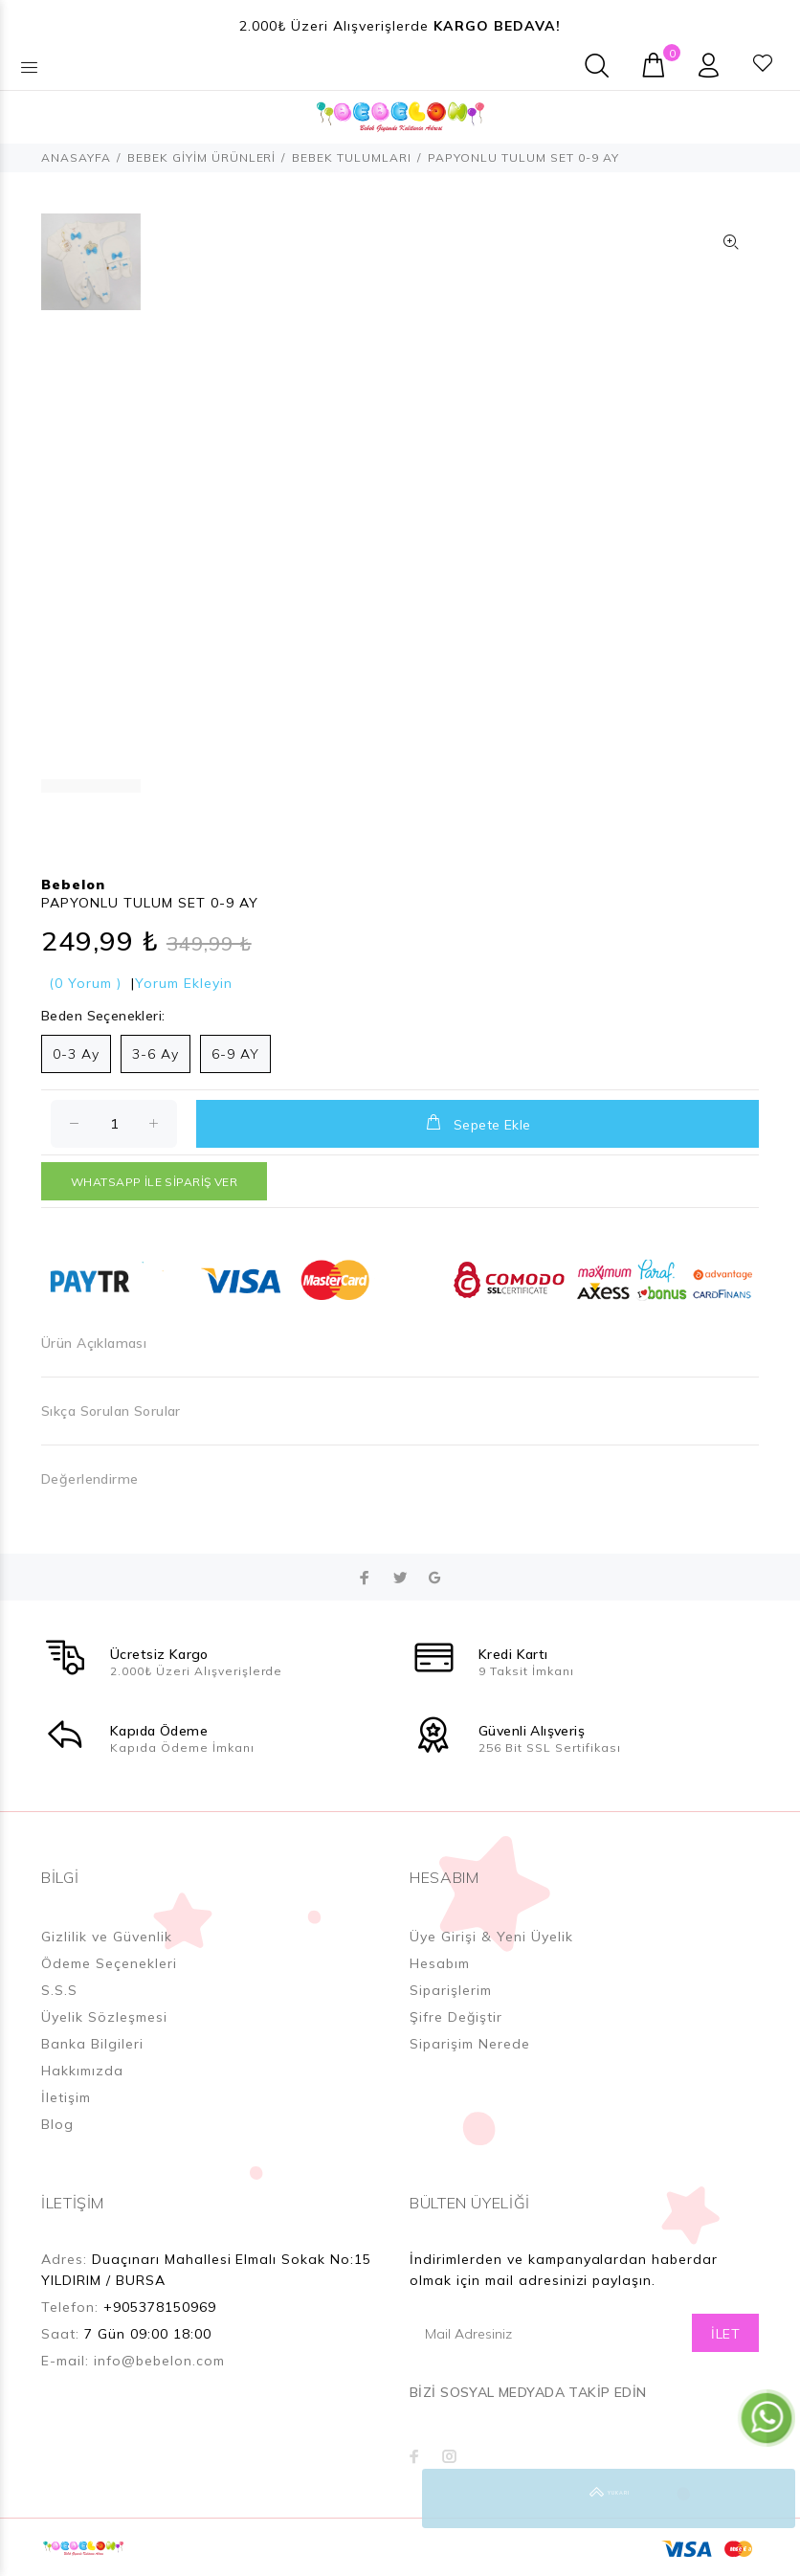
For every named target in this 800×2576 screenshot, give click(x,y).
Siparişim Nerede (470, 2043)
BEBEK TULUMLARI (351, 157)
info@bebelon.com (159, 2360)
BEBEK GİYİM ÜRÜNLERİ (202, 157)
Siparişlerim (451, 1990)
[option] (91, 271)
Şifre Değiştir (456, 2017)
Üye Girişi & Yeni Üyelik (491, 1936)
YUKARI (765, 2498)
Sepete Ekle (477, 1122)
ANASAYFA (76, 157)
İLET (725, 2333)
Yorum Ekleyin (184, 983)
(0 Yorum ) (85, 983)
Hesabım (440, 1963)
